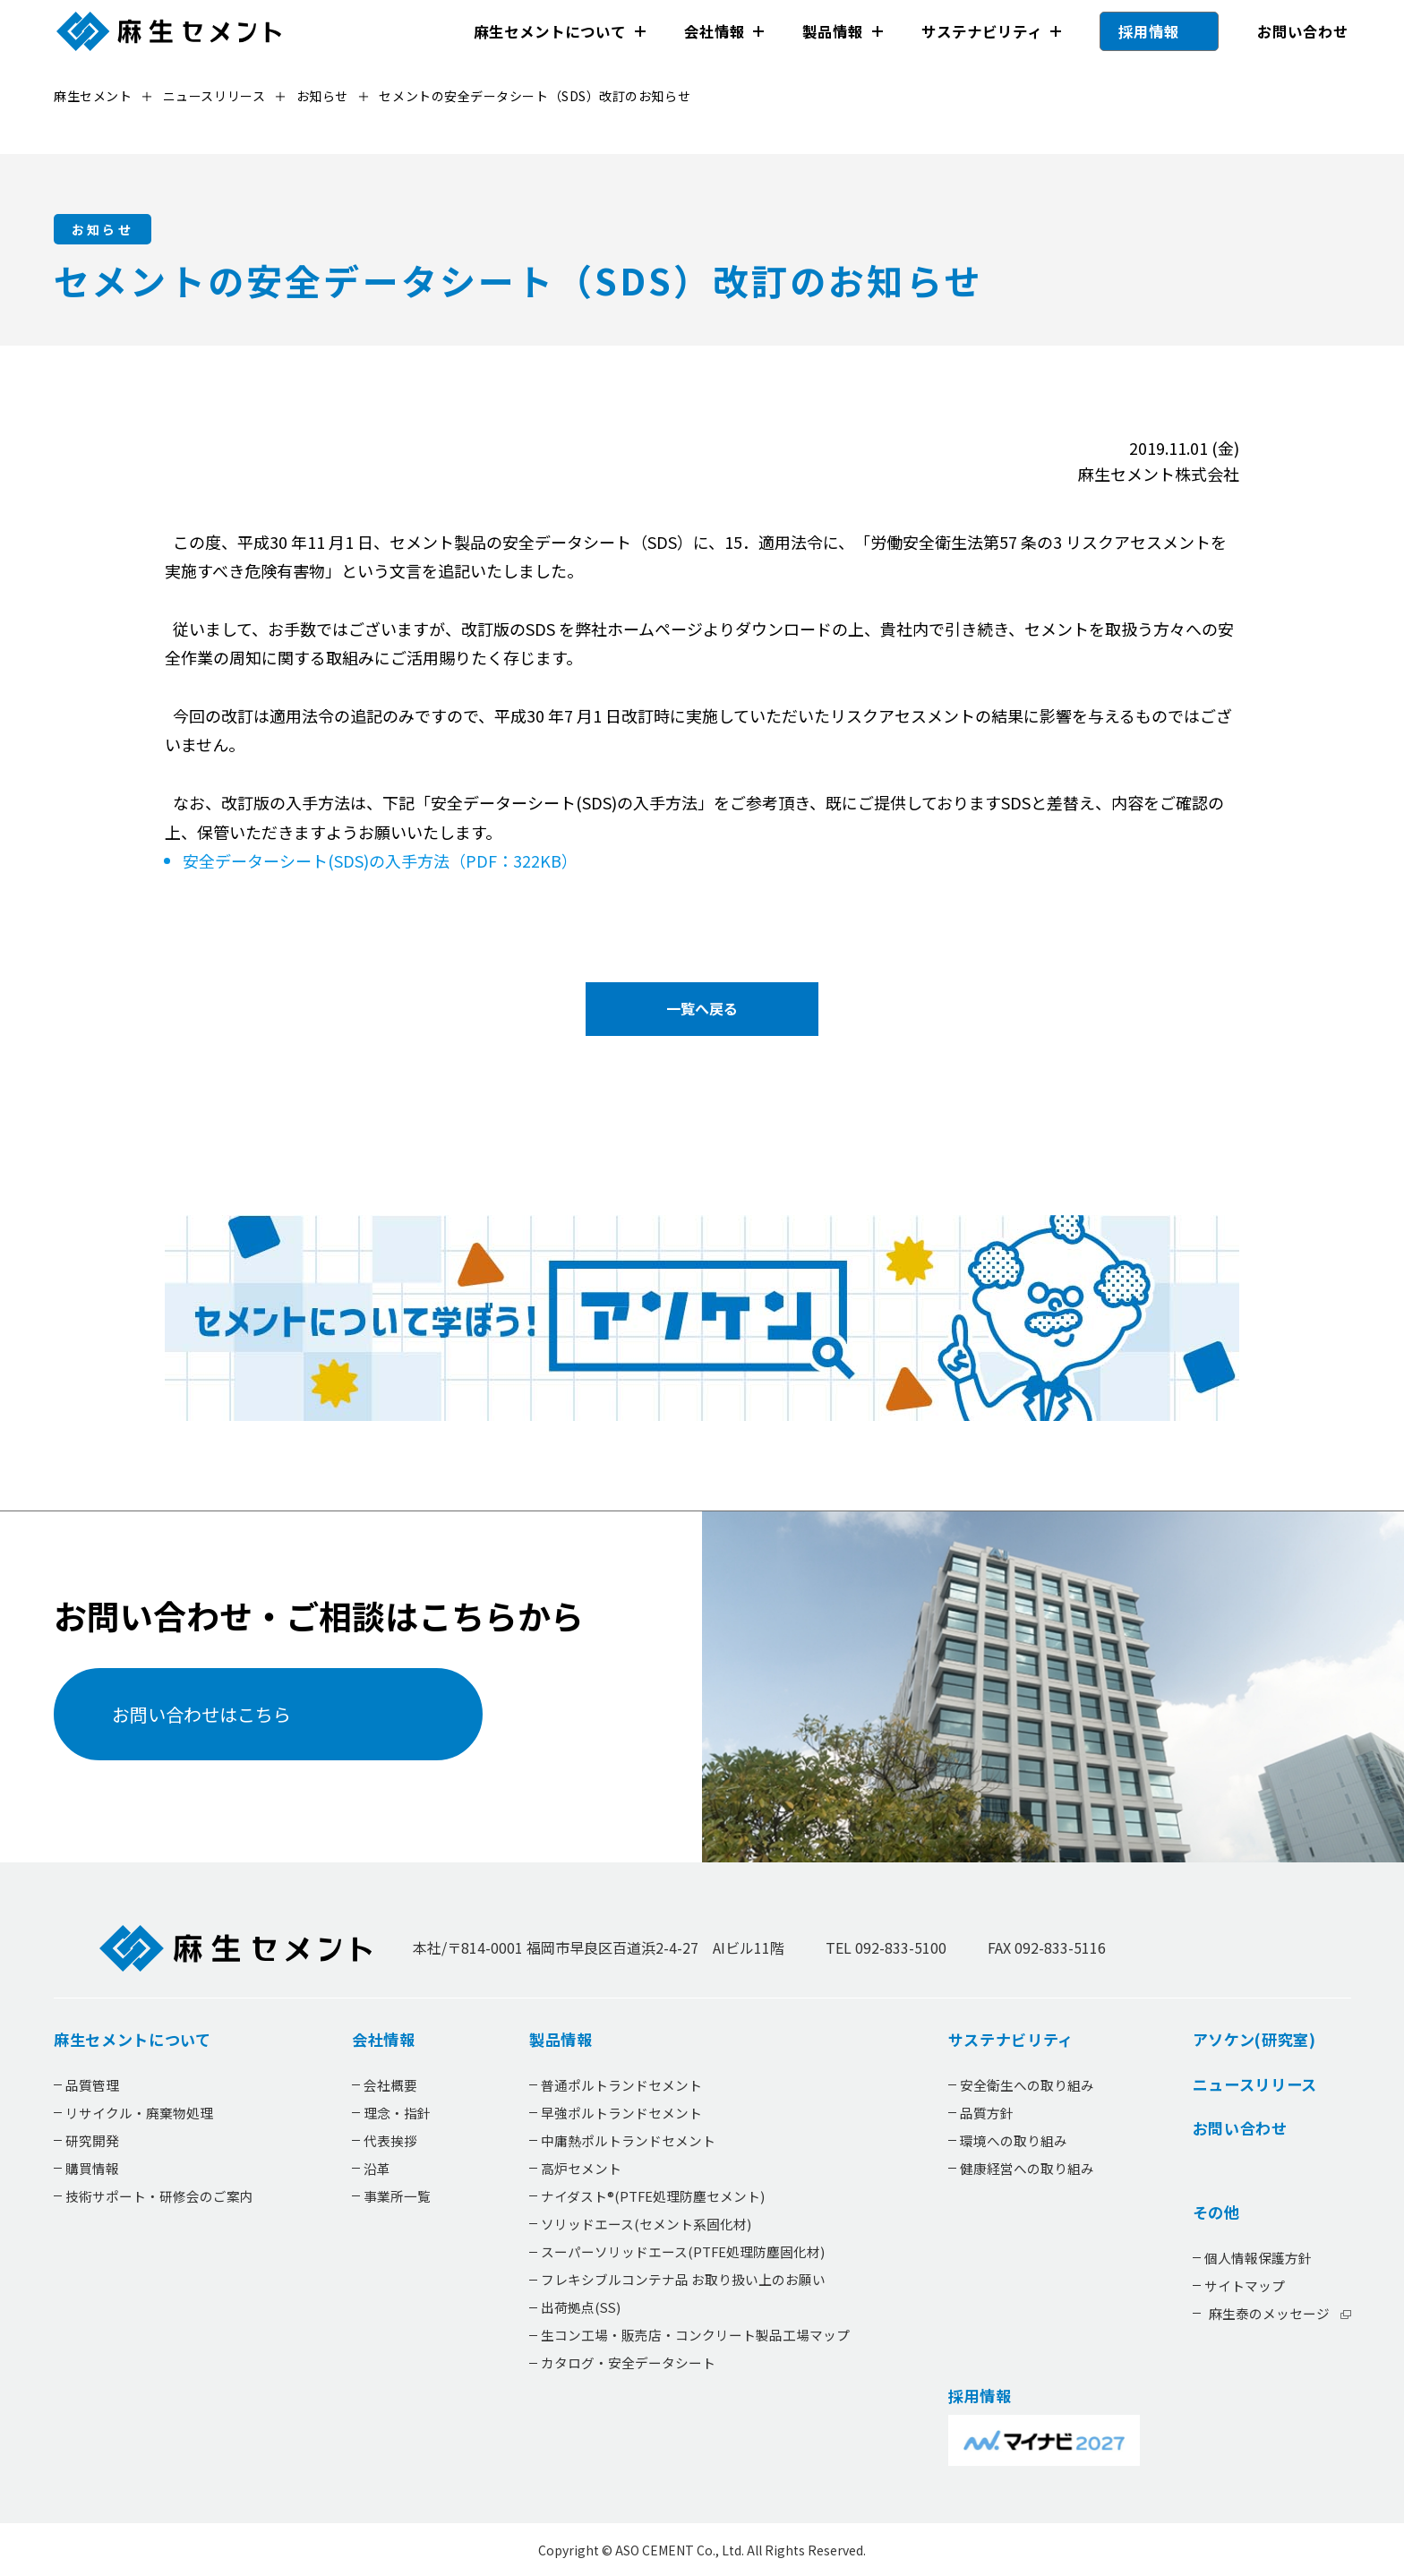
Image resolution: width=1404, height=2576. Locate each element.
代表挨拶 (390, 2140)
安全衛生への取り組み (1026, 2084)
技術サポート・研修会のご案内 (159, 2196)
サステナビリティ (980, 31)
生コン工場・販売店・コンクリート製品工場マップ (694, 2334)
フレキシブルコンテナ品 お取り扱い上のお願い (682, 2279)
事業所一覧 (397, 2196)
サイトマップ (1243, 2285)
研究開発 (92, 2140)
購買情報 (92, 2168)
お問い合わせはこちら (200, 1714)
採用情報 (1148, 31)
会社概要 (390, 2084)
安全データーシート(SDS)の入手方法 (372, 860)
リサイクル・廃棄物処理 (139, 2112)
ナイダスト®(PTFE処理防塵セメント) (652, 2196)
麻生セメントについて (550, 31)
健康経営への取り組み (1026, 2168)
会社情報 (713, 31)
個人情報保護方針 (1257, 2257)
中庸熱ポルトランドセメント (627, 2140)
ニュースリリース (1254, 2084)
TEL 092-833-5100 (886, 1947)
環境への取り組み (1012, 2140)
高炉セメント (580, 2168)
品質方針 (986, 2112)
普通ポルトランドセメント (620, 2084)
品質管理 (92, 2084)
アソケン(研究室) (1253, 2039)
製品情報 (832, 31)
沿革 (377, 2168)
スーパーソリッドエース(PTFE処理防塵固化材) (682, 2251)
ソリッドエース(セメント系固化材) (645, 2223)
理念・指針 (397, 2112)
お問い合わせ (1302, 31)
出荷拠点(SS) (580, 2307)
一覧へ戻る (702, 1008)
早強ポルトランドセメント (620, 2112)
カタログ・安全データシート (627, 2362)
